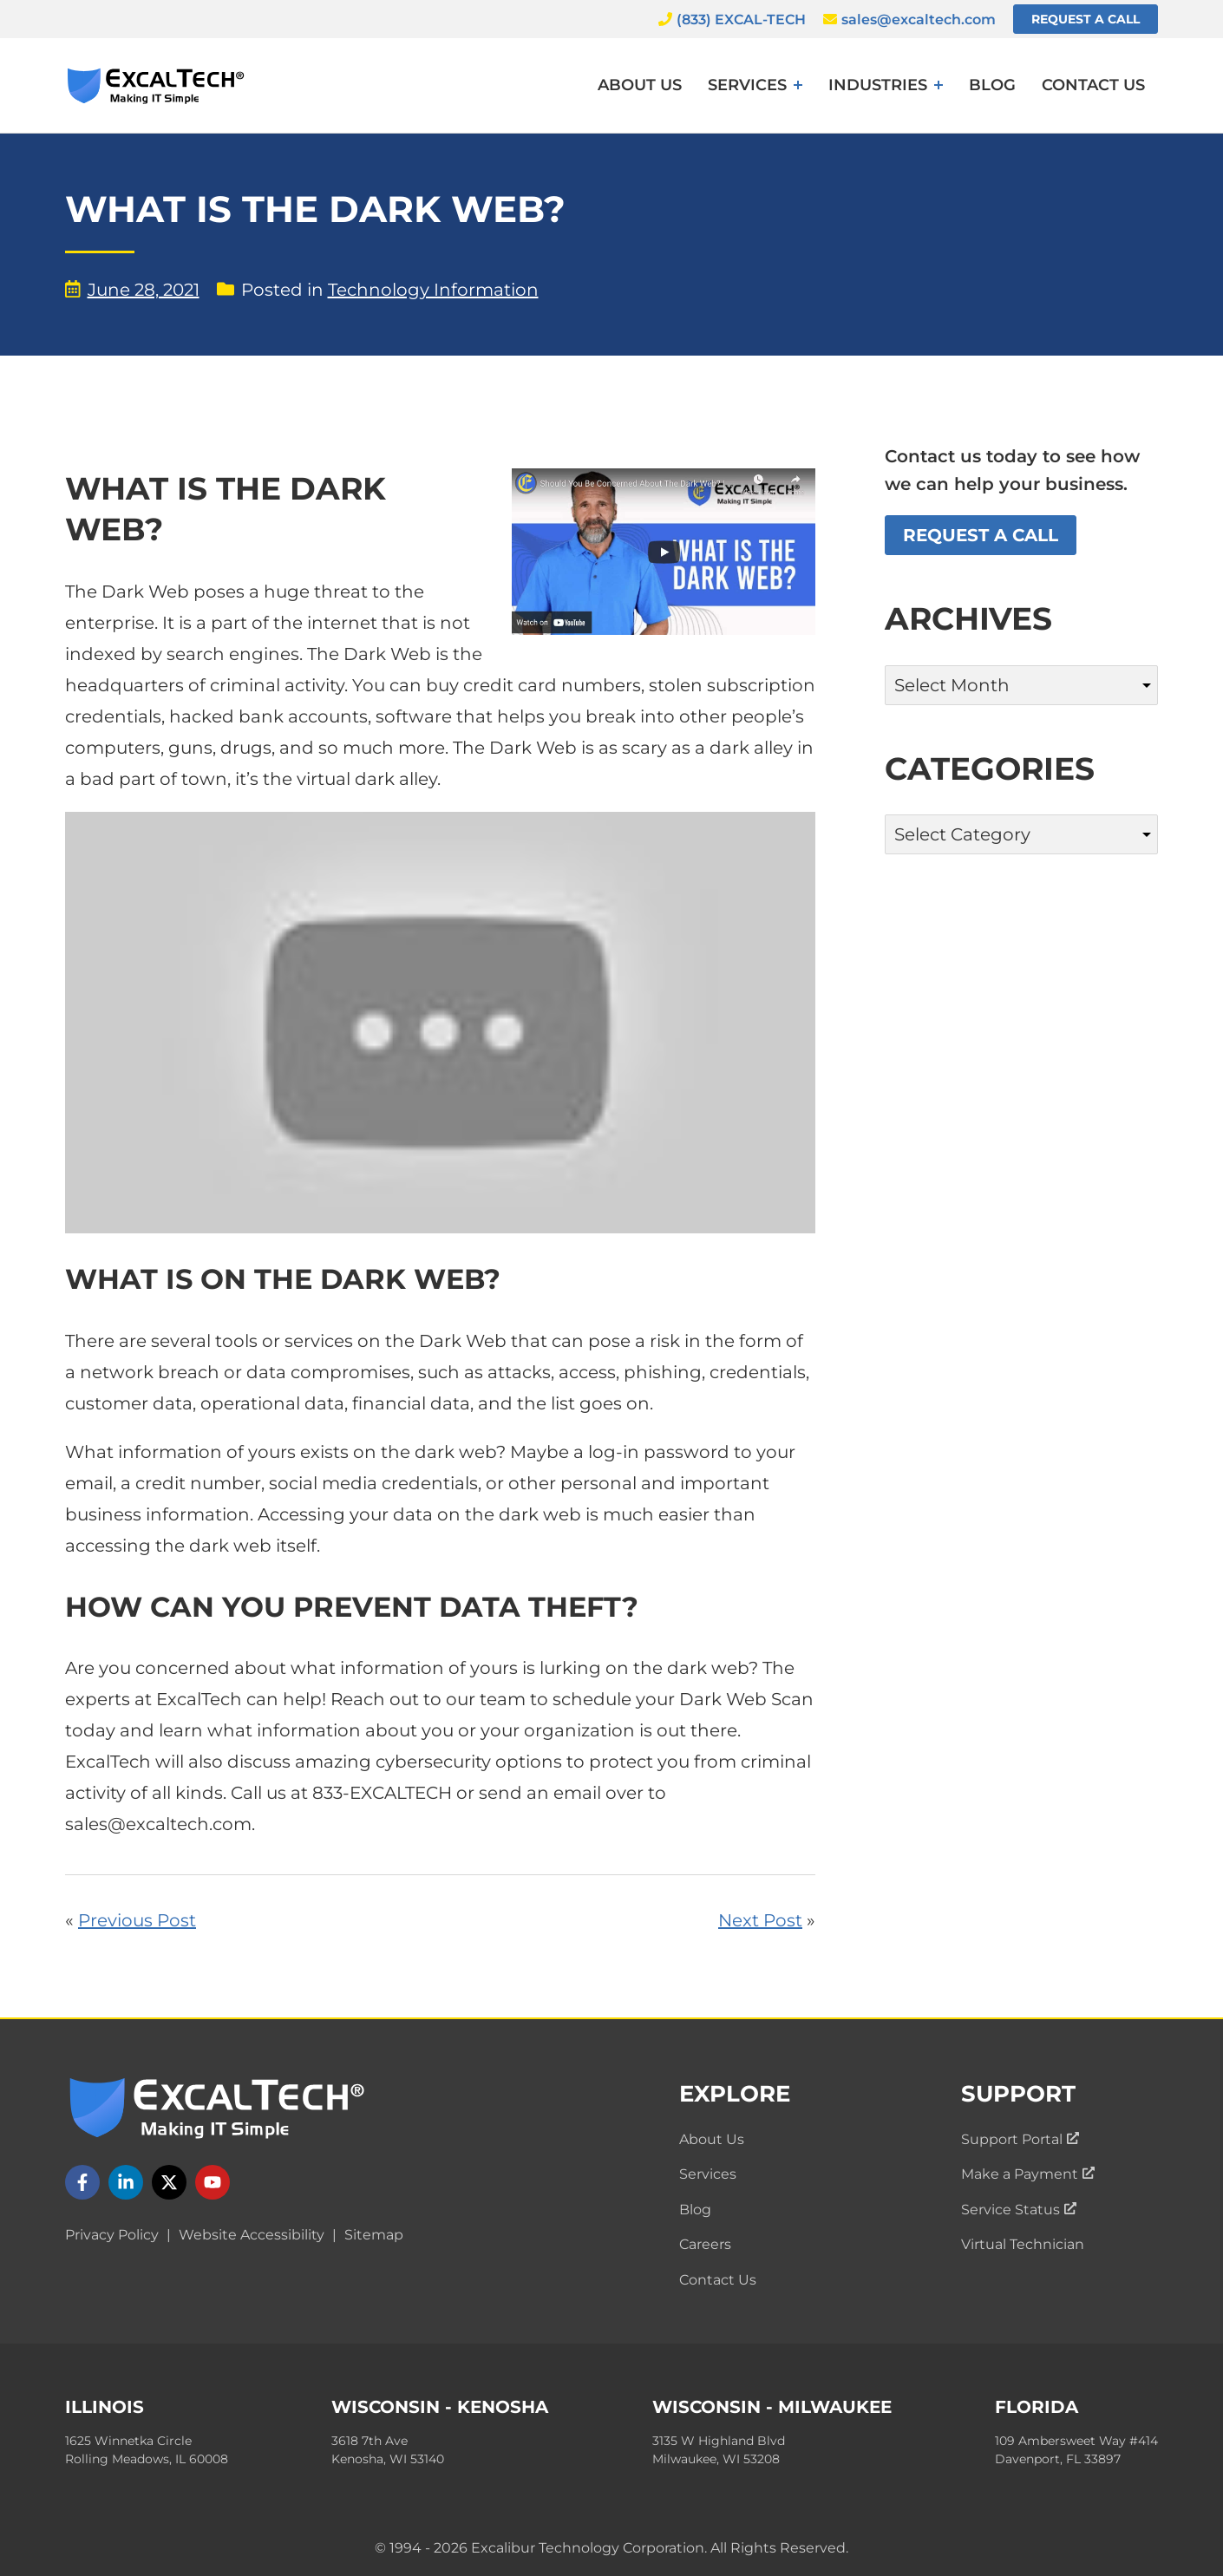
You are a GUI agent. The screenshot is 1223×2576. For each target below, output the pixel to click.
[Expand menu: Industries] (938, 85)
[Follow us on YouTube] (212, 2182)
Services (747, 85)
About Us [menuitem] (711, 2139)
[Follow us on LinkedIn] (125, 2182)
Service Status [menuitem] (1018, 2209)
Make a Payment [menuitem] (1028, 2174)
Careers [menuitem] (705, 2244)
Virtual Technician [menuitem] (1022, 2244)
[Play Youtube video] (440, 1022)
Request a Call (1085, 19)
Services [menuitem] (707, 2174)
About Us (640, 85)
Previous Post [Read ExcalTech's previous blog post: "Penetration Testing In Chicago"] (137, 1920)
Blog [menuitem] (695, 2209)
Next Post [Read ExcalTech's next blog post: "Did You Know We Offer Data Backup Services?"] (760, 1920)
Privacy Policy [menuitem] (112, 2234)
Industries (877, 85)
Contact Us (1093, 85)
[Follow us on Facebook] (82, 2182)
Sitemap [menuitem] (373, 2234)
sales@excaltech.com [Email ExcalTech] (909, 19)
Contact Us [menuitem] (717, 2280)
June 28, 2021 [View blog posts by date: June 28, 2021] (132, 289)
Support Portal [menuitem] (1020, 2139)
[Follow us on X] (169, 2182)
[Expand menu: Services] (798, 85)
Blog (992, 85)
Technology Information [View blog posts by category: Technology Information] (433, 289)
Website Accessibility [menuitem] (251, 2234)
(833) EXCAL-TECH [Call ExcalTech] (732, 19)
